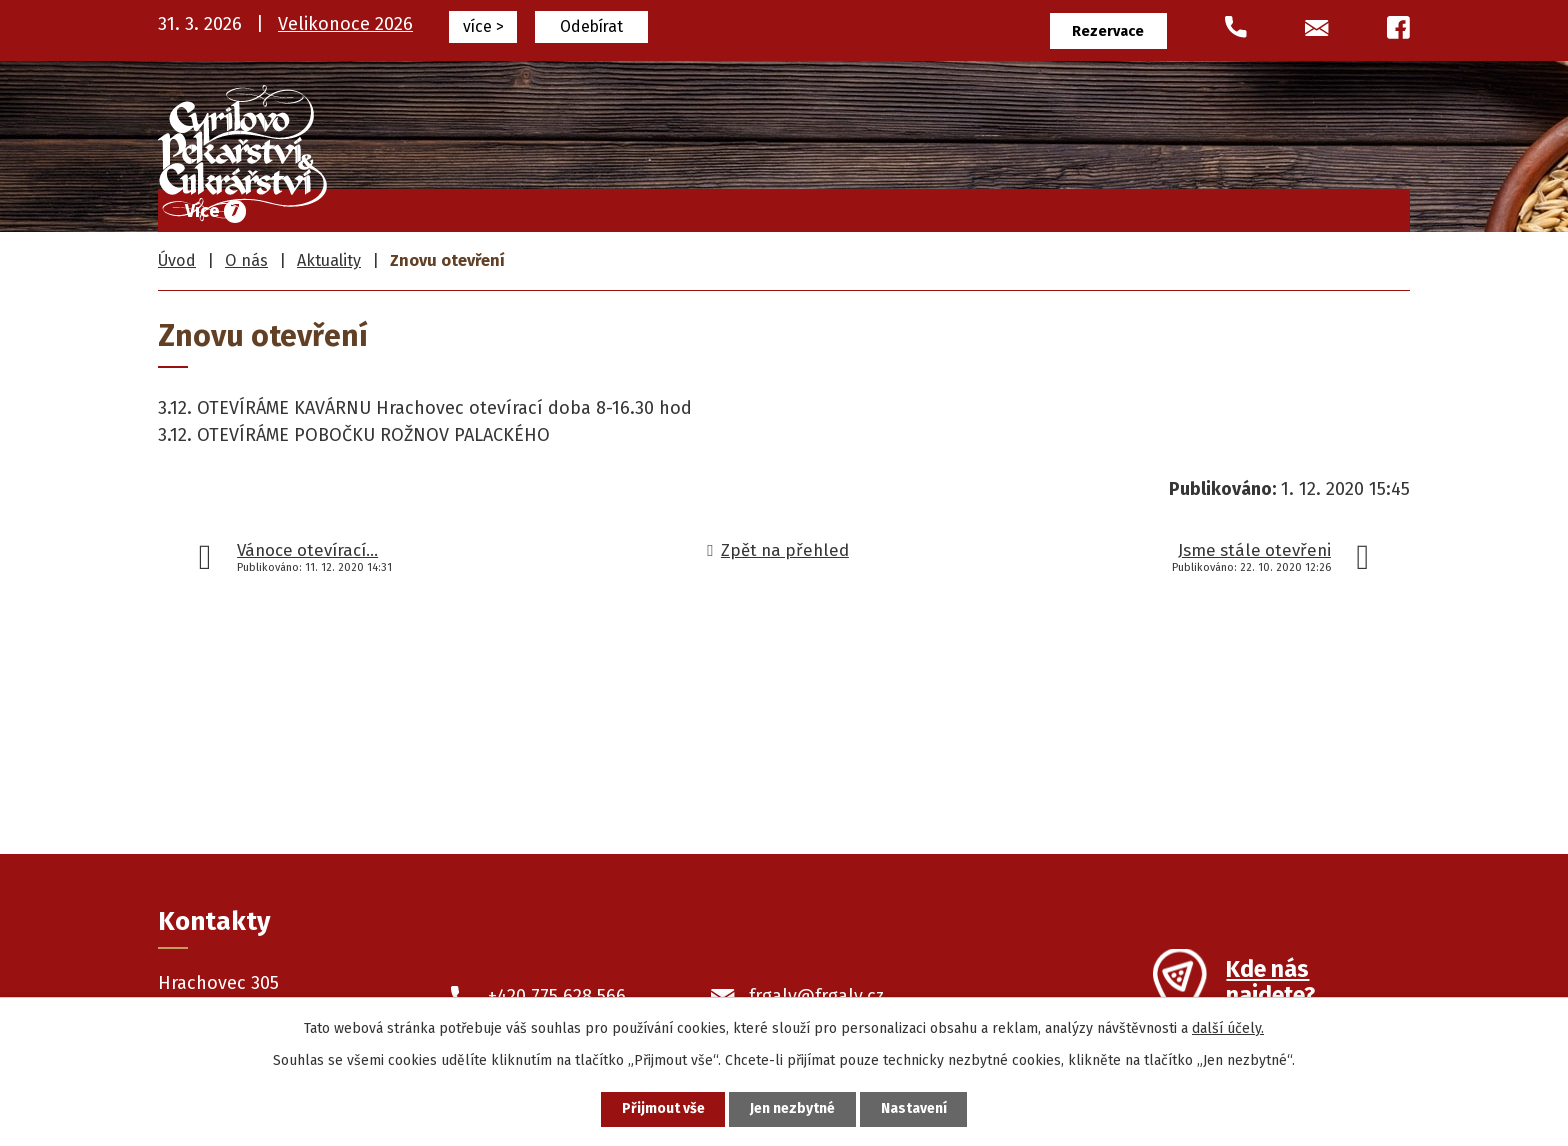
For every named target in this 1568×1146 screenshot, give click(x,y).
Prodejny (1135, 206)
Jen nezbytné (792, 1109)
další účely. (1228, 1028)
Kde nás (1270, 985)
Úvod (546, 206)
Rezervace (1109, 31)
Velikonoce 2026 (345, 24)
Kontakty (1348, 206)
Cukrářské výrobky (786, 206)
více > (483, 26)
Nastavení (914, 1109)
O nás (1241, 206)
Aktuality (329, 260)
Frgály (639, 206)
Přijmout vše (662, 1109)
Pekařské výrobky (980, 206)
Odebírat (591, 26)
